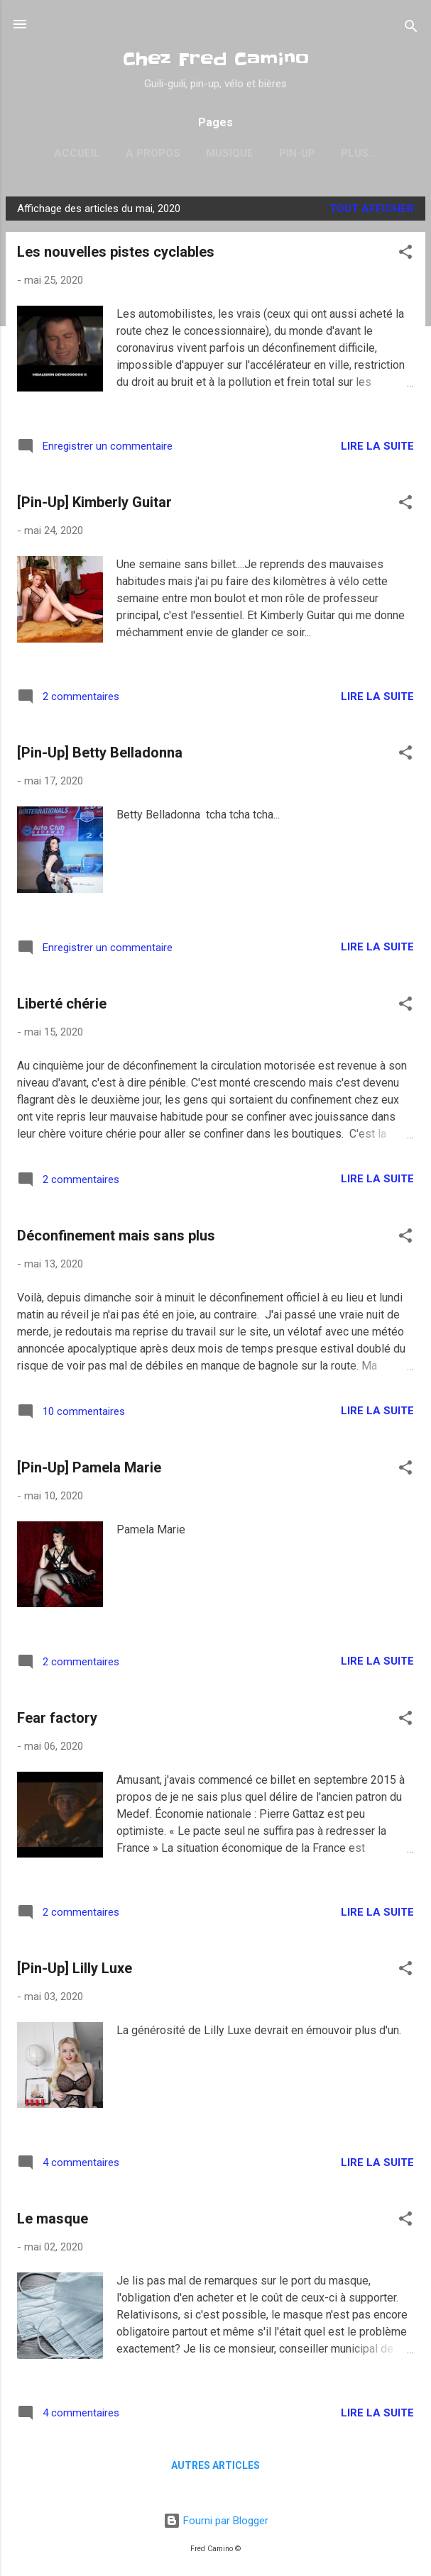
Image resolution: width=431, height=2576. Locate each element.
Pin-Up (279, 153)
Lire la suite (377, 449)
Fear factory (57, 1720)
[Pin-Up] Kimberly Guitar (94, 504)
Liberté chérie (62, 1006)
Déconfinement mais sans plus (116, 1238)
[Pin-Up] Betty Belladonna (99, 755)
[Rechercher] (411, 28)
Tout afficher (371, 211)
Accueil (59, 153)
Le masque (52, 2221)
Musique (211, 153)
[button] (405, 257)
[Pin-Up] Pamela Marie (89, 1470)
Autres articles (215, 2468)
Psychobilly (358, 153)
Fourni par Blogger (215, 2520)
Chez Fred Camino (216, 59)
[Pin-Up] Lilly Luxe (74, 1971)
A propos (134, 153)
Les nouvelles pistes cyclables (115, 254)
